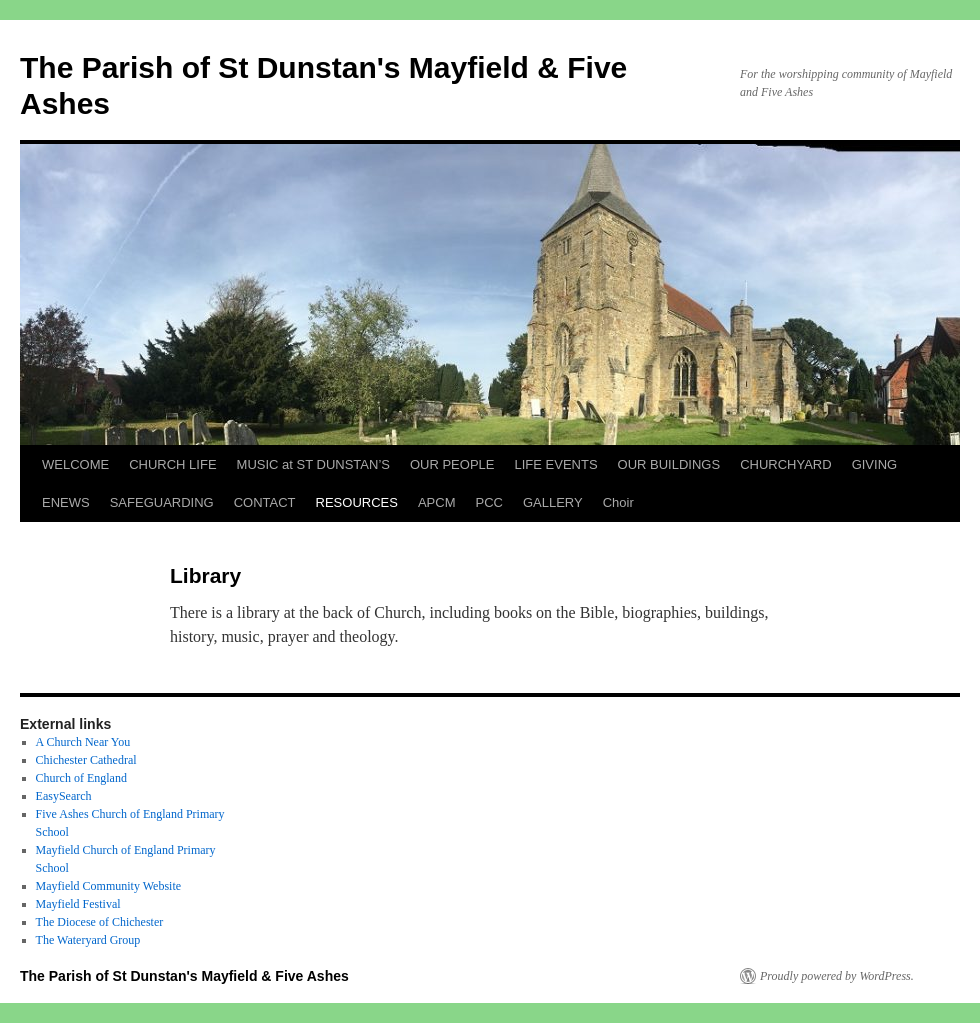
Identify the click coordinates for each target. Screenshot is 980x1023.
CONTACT (265, 502)
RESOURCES (357, 502)
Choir (618, 502)
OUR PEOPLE (452, 464)
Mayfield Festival (78, 904)
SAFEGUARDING (162, 502)
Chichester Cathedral (86, 760)
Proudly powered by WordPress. (837, 976)
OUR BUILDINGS (669, 464)
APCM (437, 502)
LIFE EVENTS (555, 464)
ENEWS (66, 502)
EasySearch (64, 796)
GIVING (875, 464)
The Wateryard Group (88, 940)
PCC (488, 502)
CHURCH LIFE (172, 464)
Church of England (81, 778)
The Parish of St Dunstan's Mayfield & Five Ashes (184, 976)
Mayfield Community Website (108, 886)
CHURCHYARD (785, 464)
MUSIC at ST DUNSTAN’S (313, 464)
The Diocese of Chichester (100, 922)
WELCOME (75, 464)
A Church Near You (83, 742)
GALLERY (553, 502)
